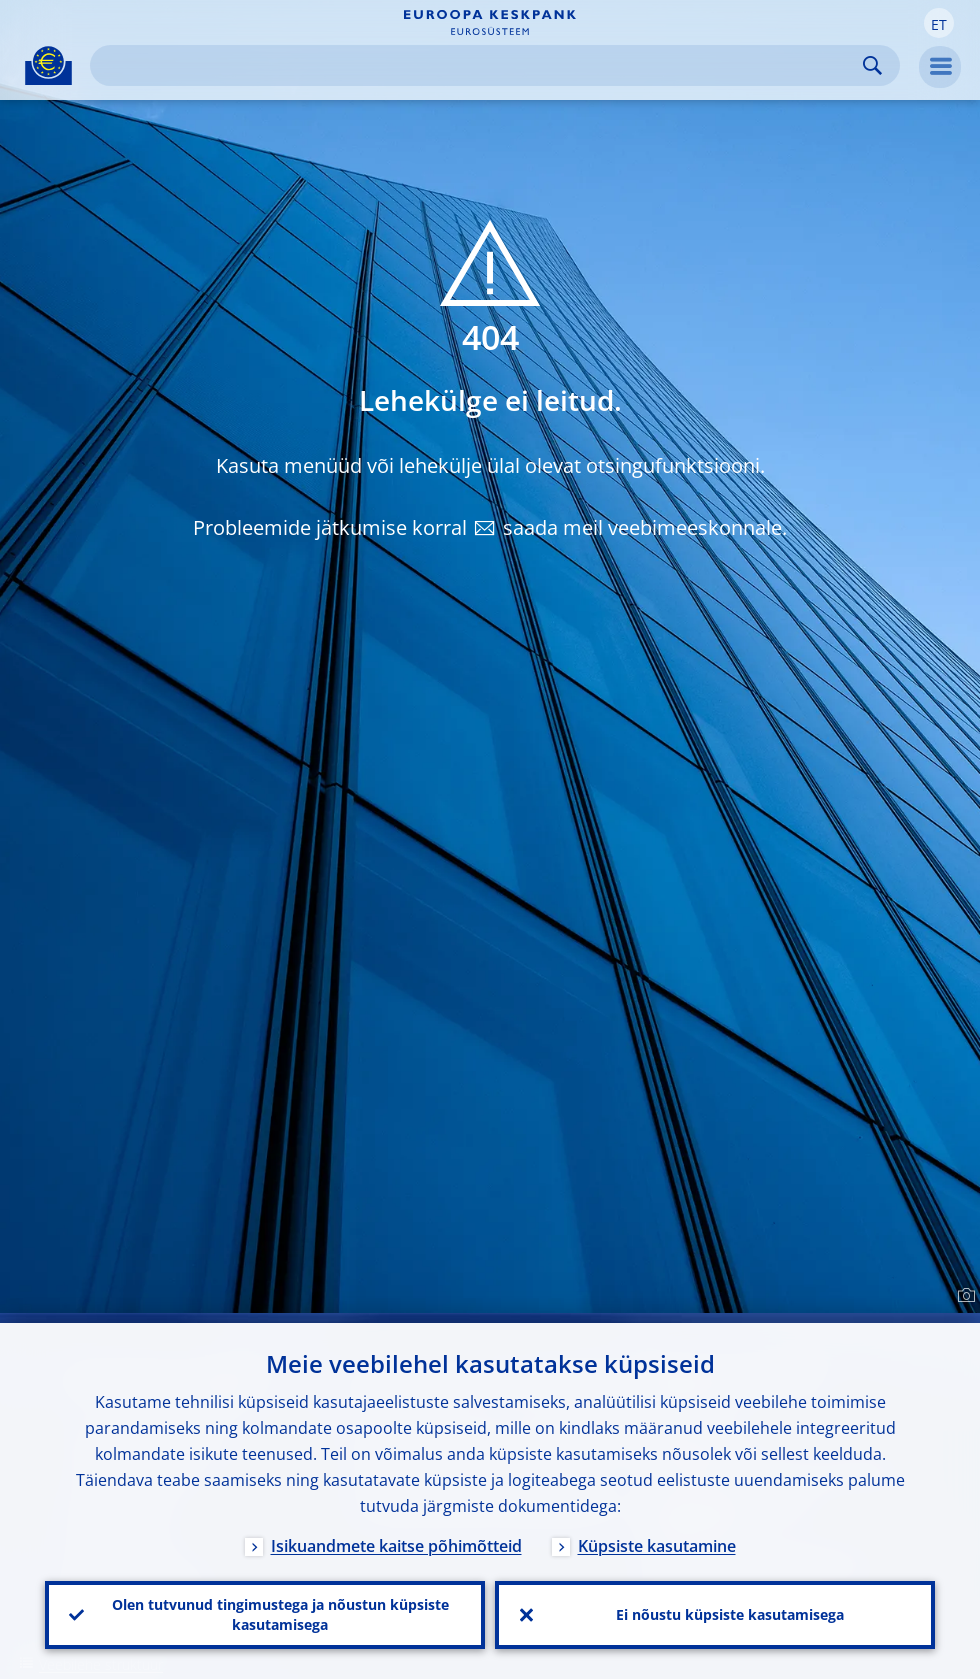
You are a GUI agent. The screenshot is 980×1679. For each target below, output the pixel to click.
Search (872, 65)
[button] (939, 23)
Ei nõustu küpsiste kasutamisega (730, 1614)
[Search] (479, 65)
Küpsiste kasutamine (657, 1546)
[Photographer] (963, 1296)
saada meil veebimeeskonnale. (645, 527)
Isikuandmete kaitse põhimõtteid (396, 1546)
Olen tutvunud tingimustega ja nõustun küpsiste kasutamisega (280, 1614)
